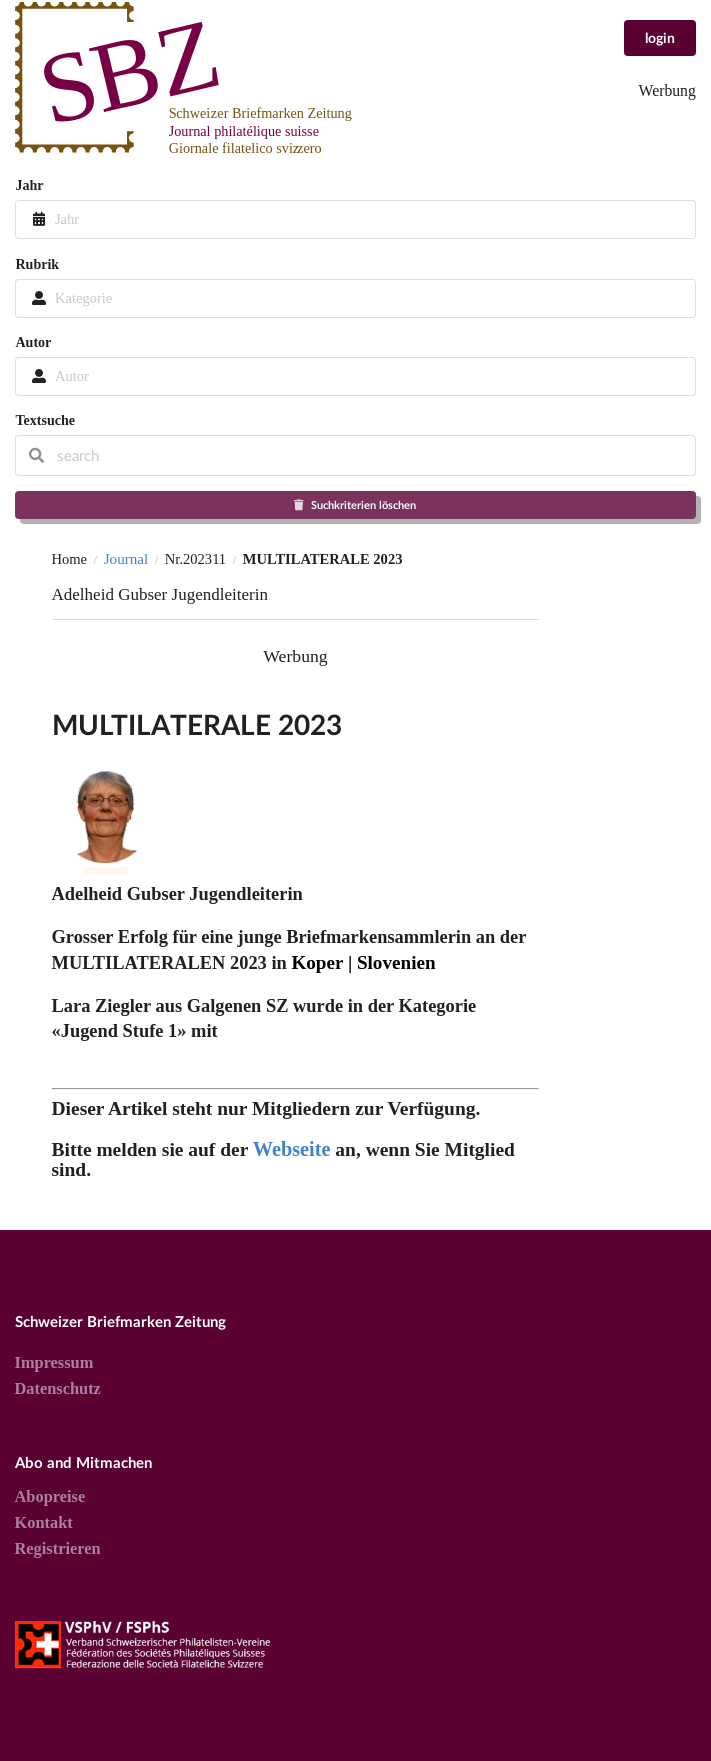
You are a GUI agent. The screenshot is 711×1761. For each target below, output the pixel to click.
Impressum (54, 1362)
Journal (126, 559)
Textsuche (45, 420)
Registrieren (58, 1548)
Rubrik (37, 264)
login (660, 37)
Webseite (292, 1149)
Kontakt (44, 1522)
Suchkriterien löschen (354, 504)
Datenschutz (58, 1388)
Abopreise (50, 1497)
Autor (33, 342)
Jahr (29, 185)
